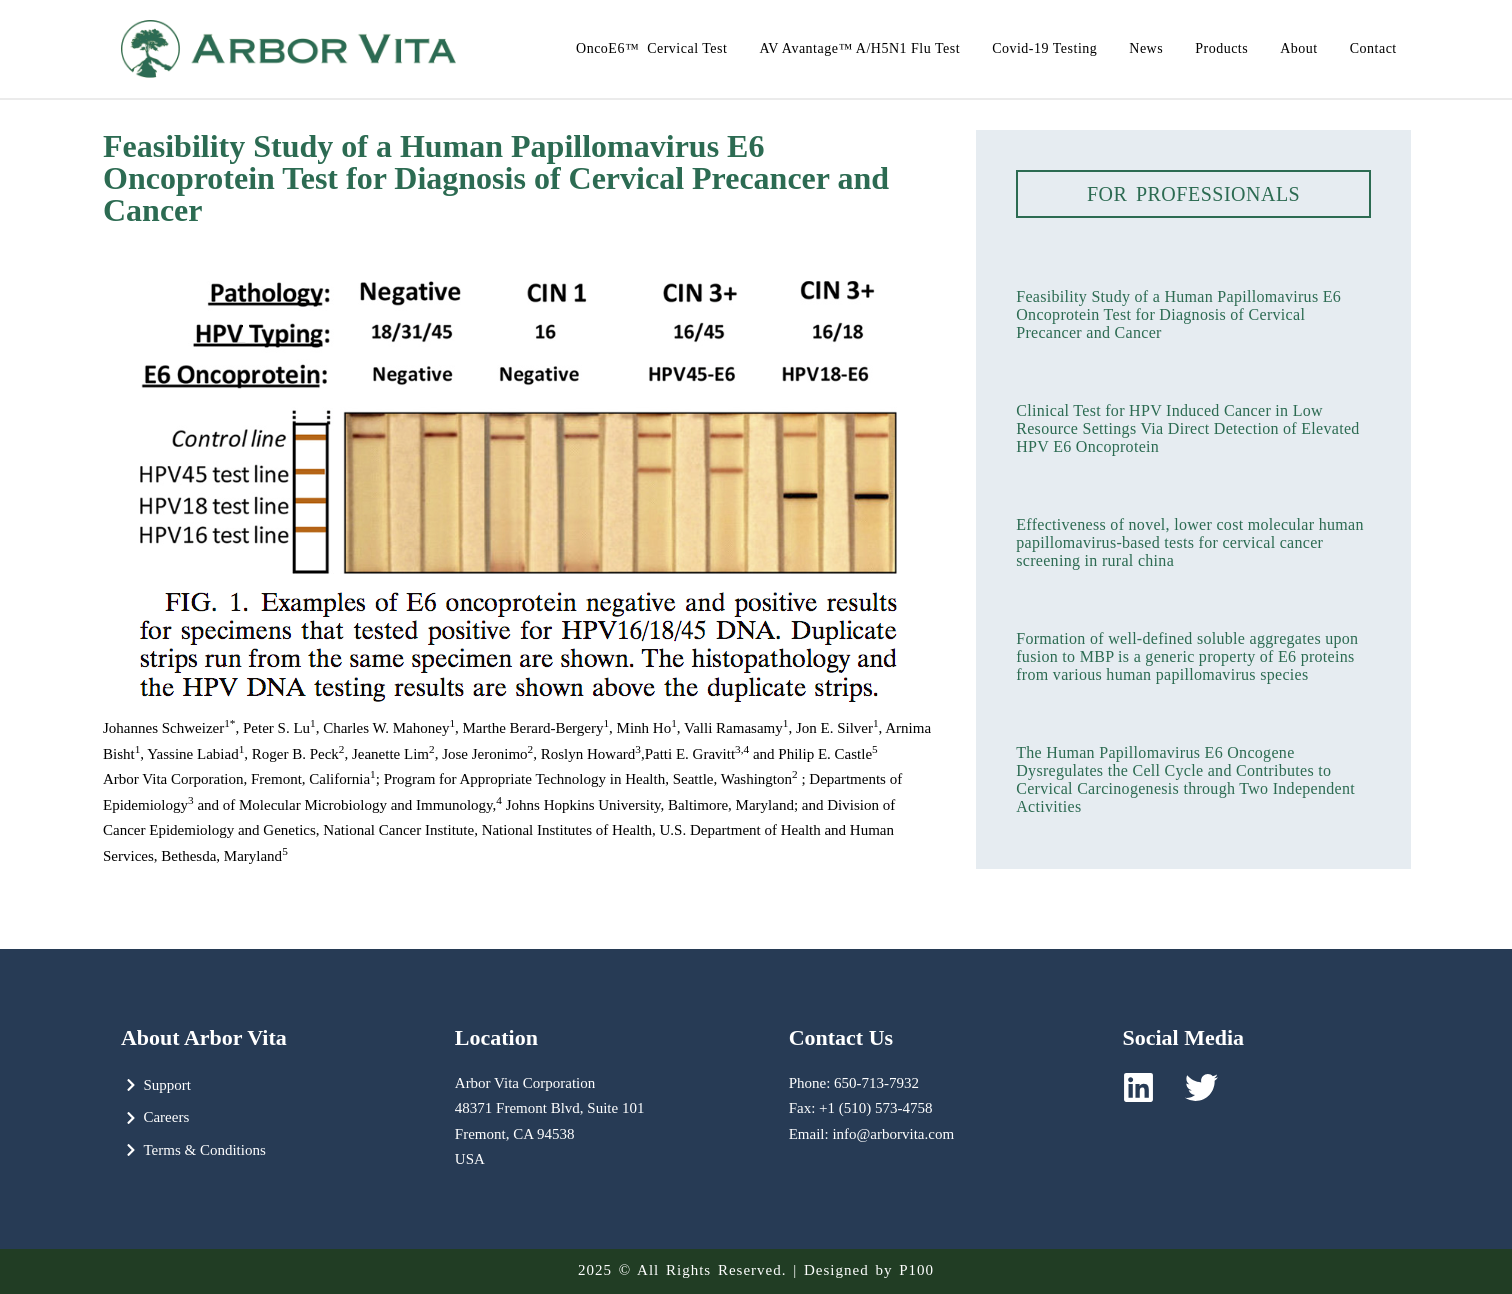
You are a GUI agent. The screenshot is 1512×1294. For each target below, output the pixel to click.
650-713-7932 (876, 1083)
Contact (1373, 48)
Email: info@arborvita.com (871, 1134)
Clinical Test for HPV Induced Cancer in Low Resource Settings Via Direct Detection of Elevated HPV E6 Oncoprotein (1187, 428)
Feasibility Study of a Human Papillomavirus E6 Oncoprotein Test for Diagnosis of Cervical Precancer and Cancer (1178, 314)
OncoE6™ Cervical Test (651, 48)
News (1146, 48)
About (1299, 48)
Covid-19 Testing (1044, 48)
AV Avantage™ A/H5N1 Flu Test (859, 48)
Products (1221, 48)
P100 (916, 1270)
